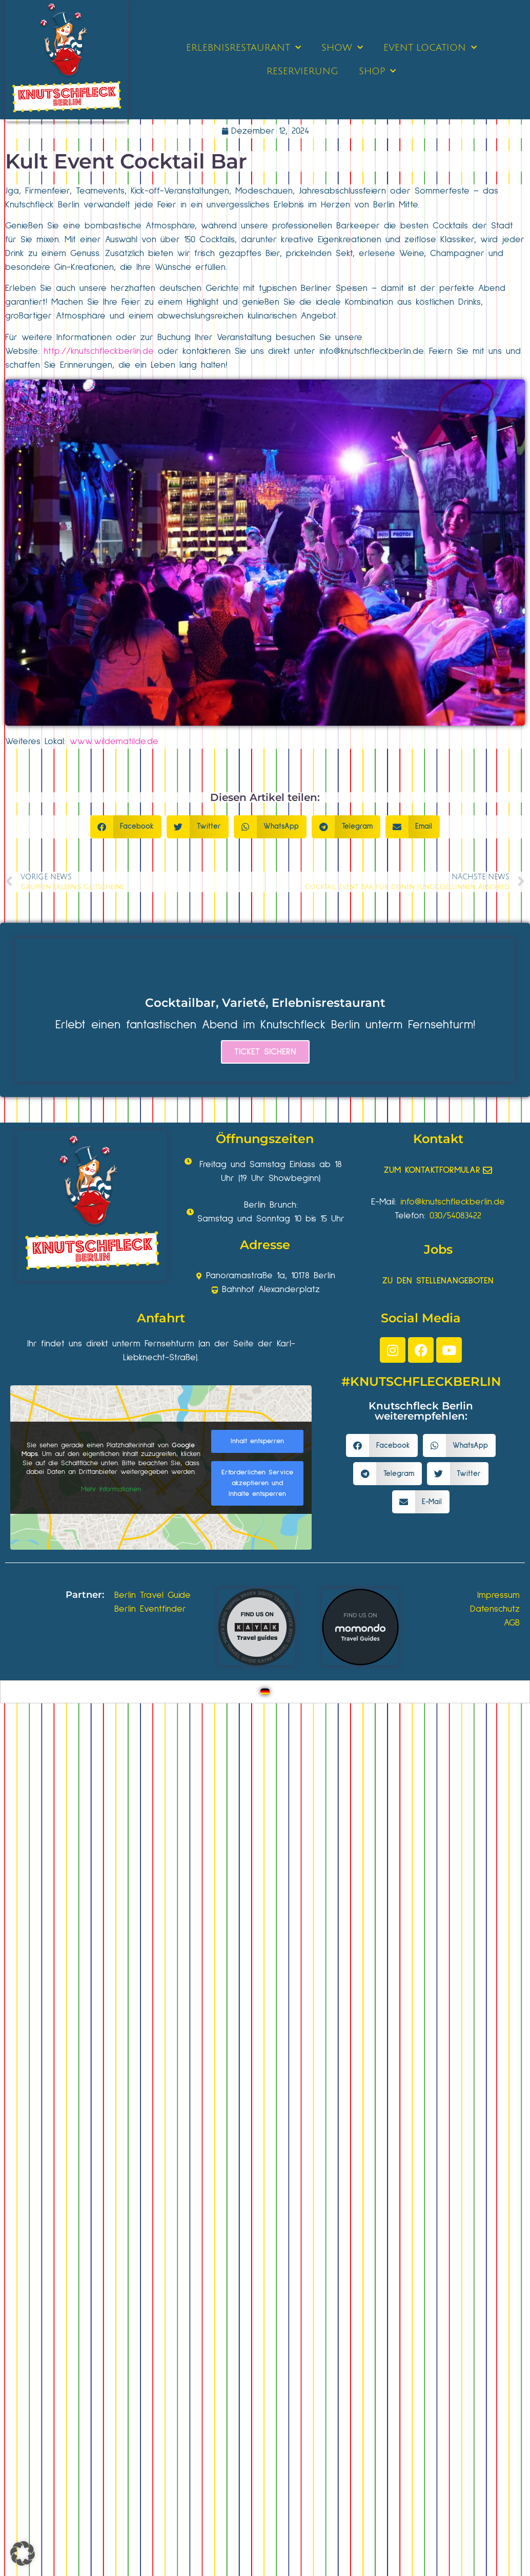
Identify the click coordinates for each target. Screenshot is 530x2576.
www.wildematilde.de (114, 741)
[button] (126, 826)
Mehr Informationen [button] (111, 1489)
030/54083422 (455, 1215)
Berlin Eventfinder (150, 1609)
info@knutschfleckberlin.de (371, 351)
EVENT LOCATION (430, 47)
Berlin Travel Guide (152, 1595)
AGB (512, 1623)
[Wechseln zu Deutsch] (265, 1691)
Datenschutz (495, 1609)
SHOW (342, 47)
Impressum (498, 1595)
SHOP (377, 71)
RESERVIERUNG (302, 71)
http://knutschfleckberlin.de (99, 351)
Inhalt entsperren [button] (257, 1440)
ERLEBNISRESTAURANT (243, 47)
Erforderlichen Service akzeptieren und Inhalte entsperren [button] (257, 1482)
